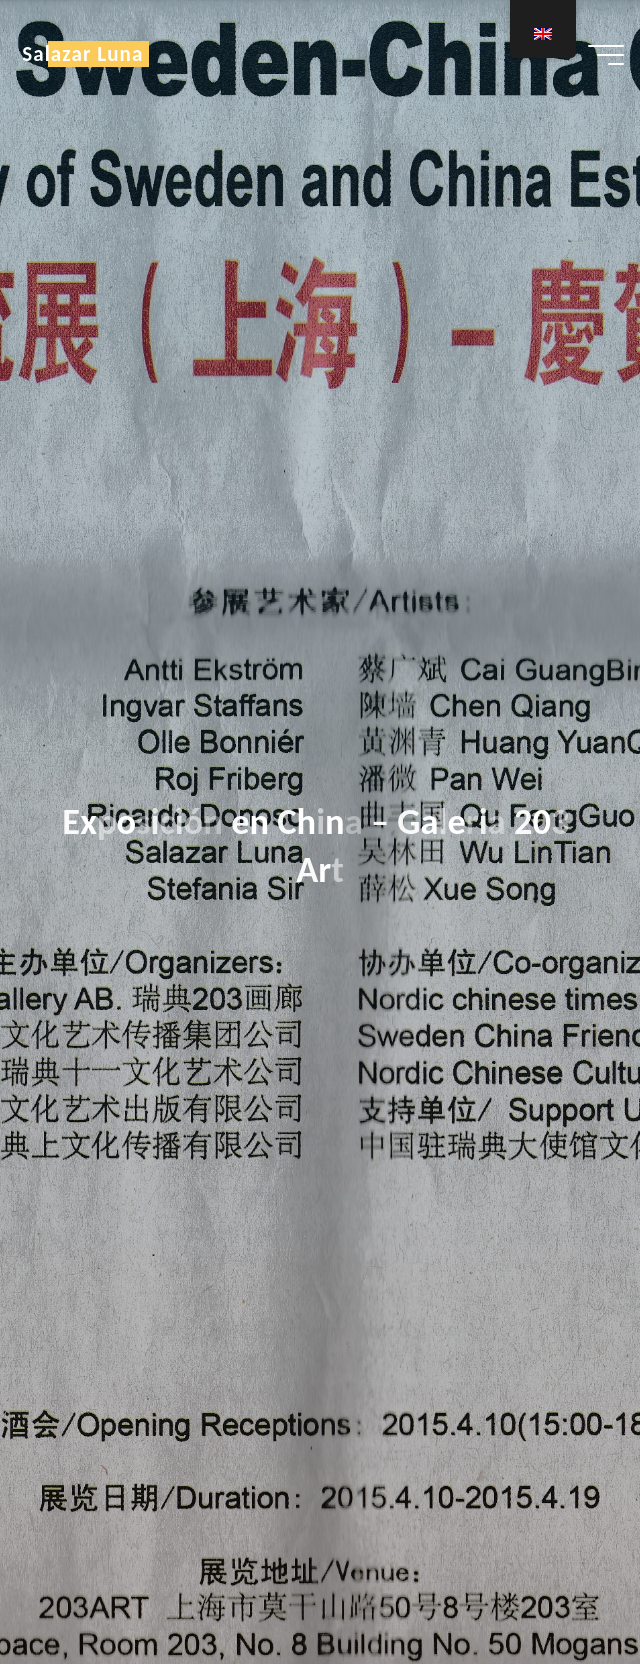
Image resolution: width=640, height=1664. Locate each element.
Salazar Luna (82, 54)
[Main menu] (606, 55)
